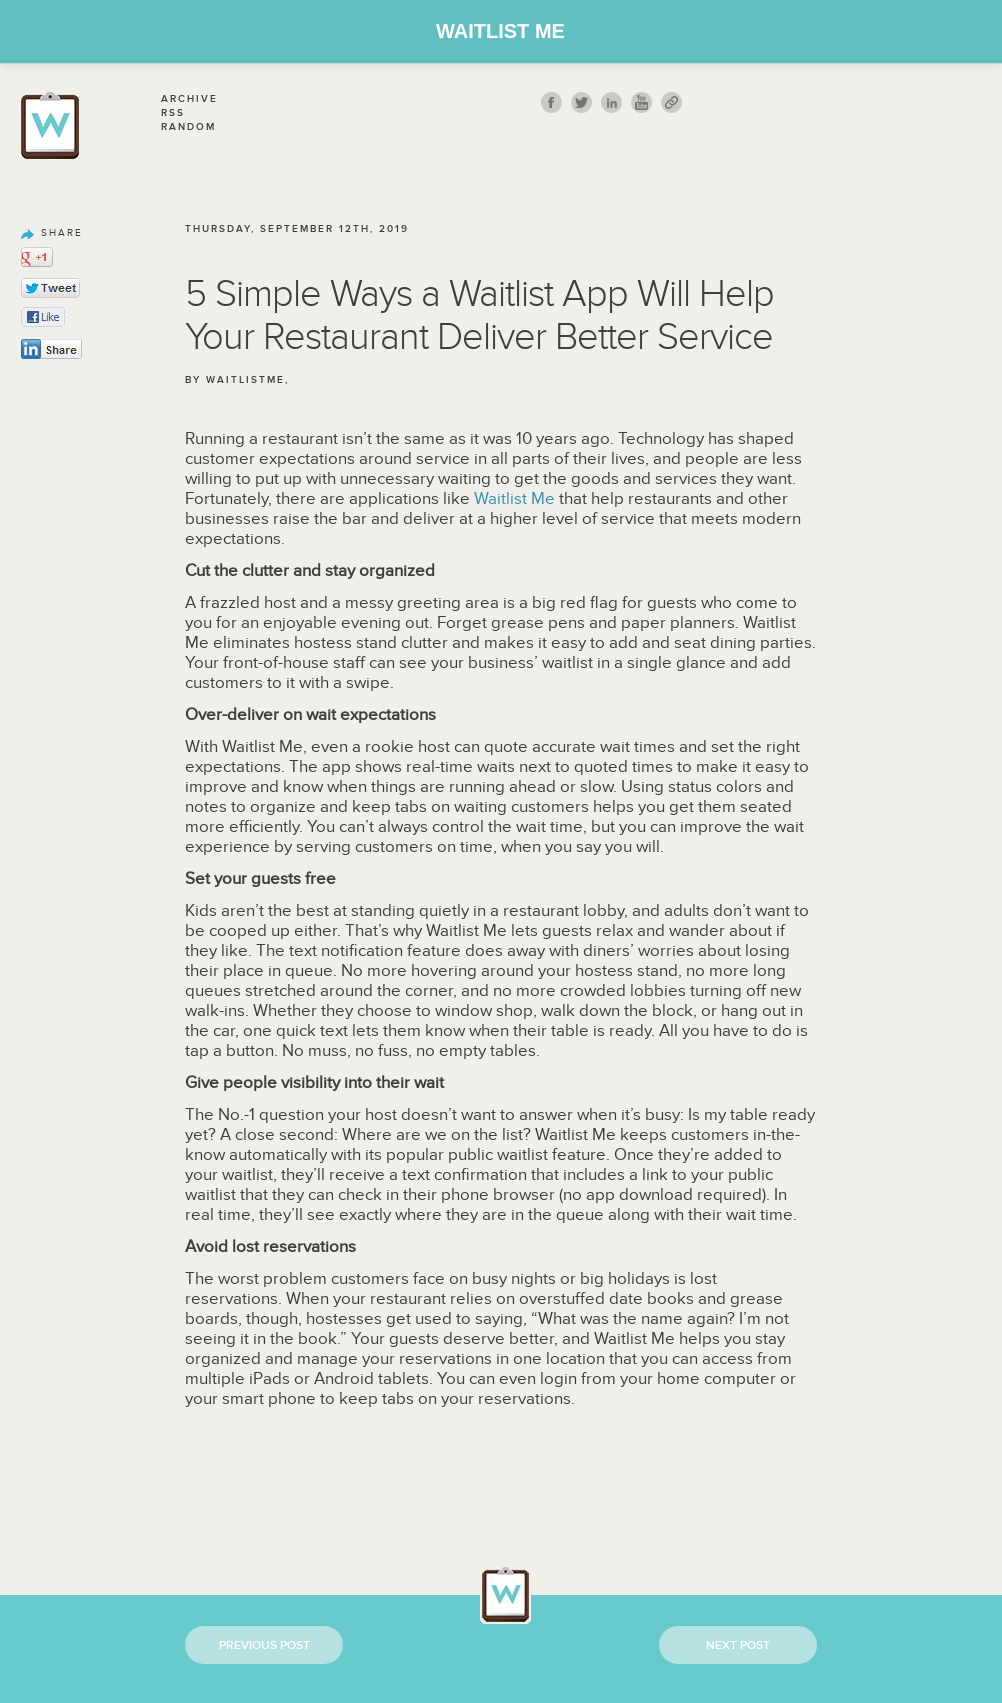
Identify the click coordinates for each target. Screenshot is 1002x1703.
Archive (189, 99)
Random (188, 127)
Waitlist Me (500, 31)
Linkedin (611, 102)
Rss (173, 113)
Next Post (738, 1645)
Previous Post (264, 1645)
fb (551, 102)
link (671, 102)
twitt (581, 102)
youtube (641, 102)
